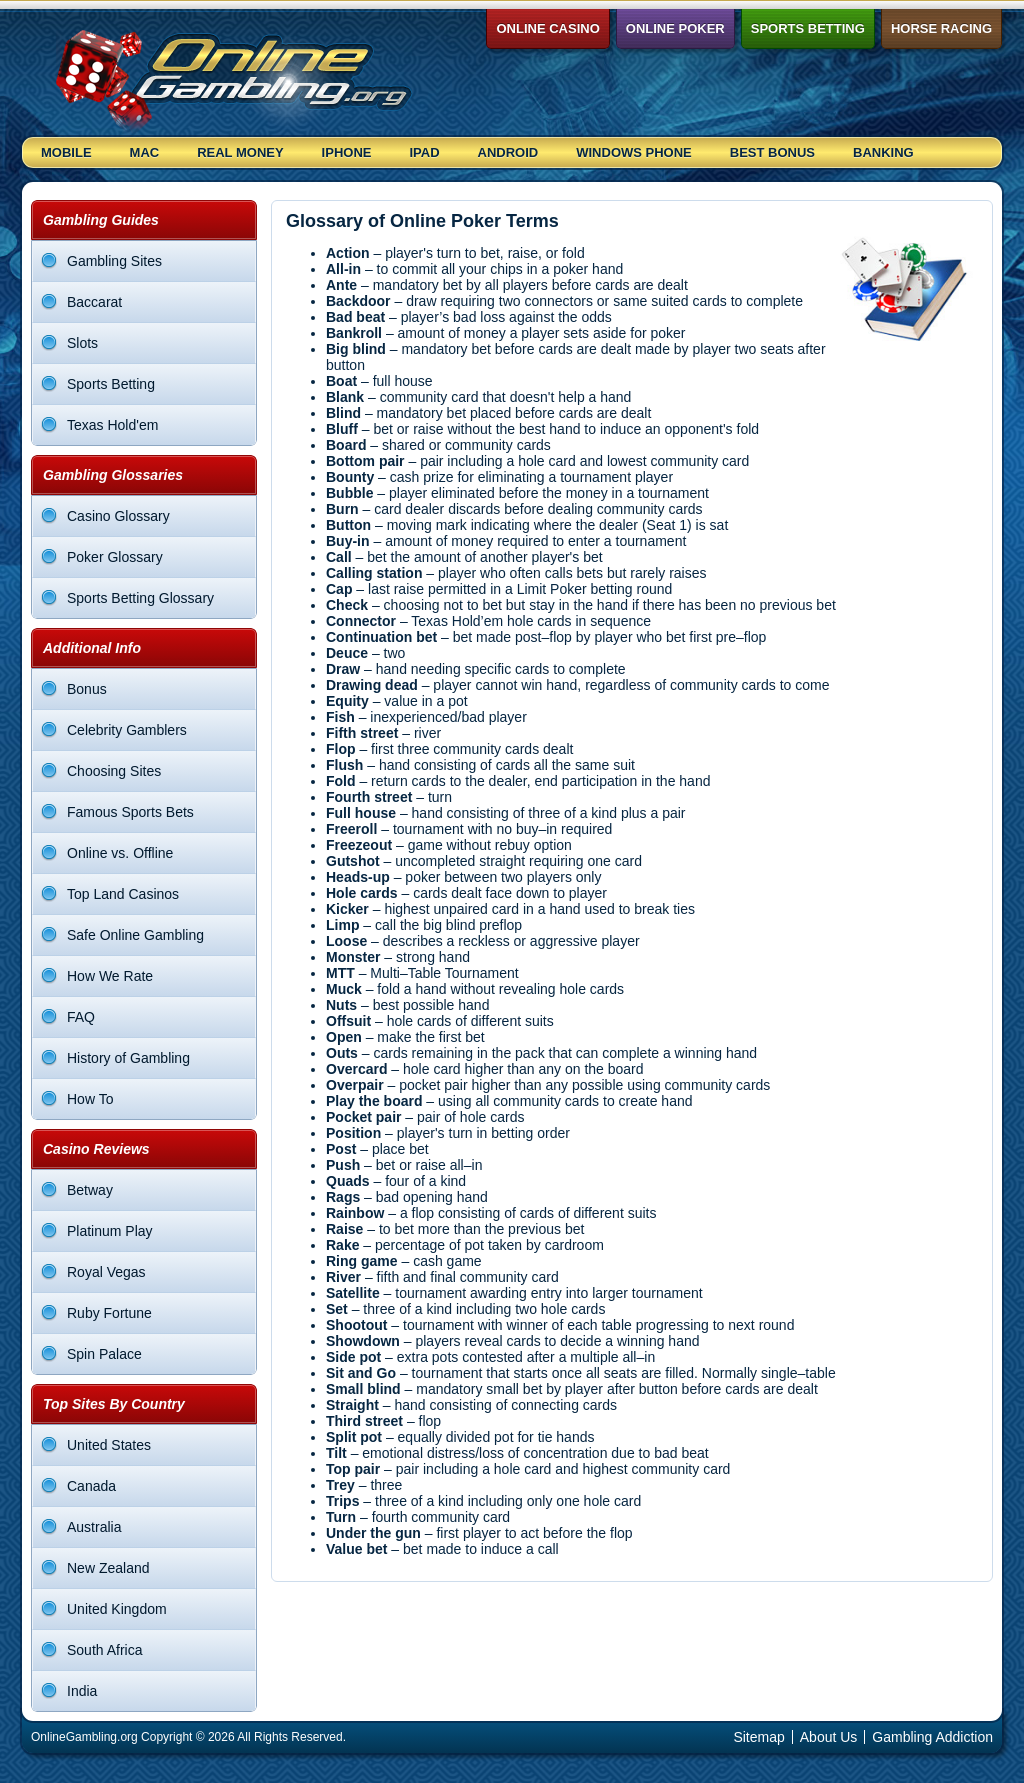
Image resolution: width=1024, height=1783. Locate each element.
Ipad (424, 152)
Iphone (347, 152)
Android (508, 152)
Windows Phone (634, 152)
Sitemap (758, 1737)
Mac (145, 152)
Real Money (240, 152)
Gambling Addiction (932, 1737)
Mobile (66, 152)
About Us (829, 1737)
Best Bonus (772, 152)
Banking (883, 152)
